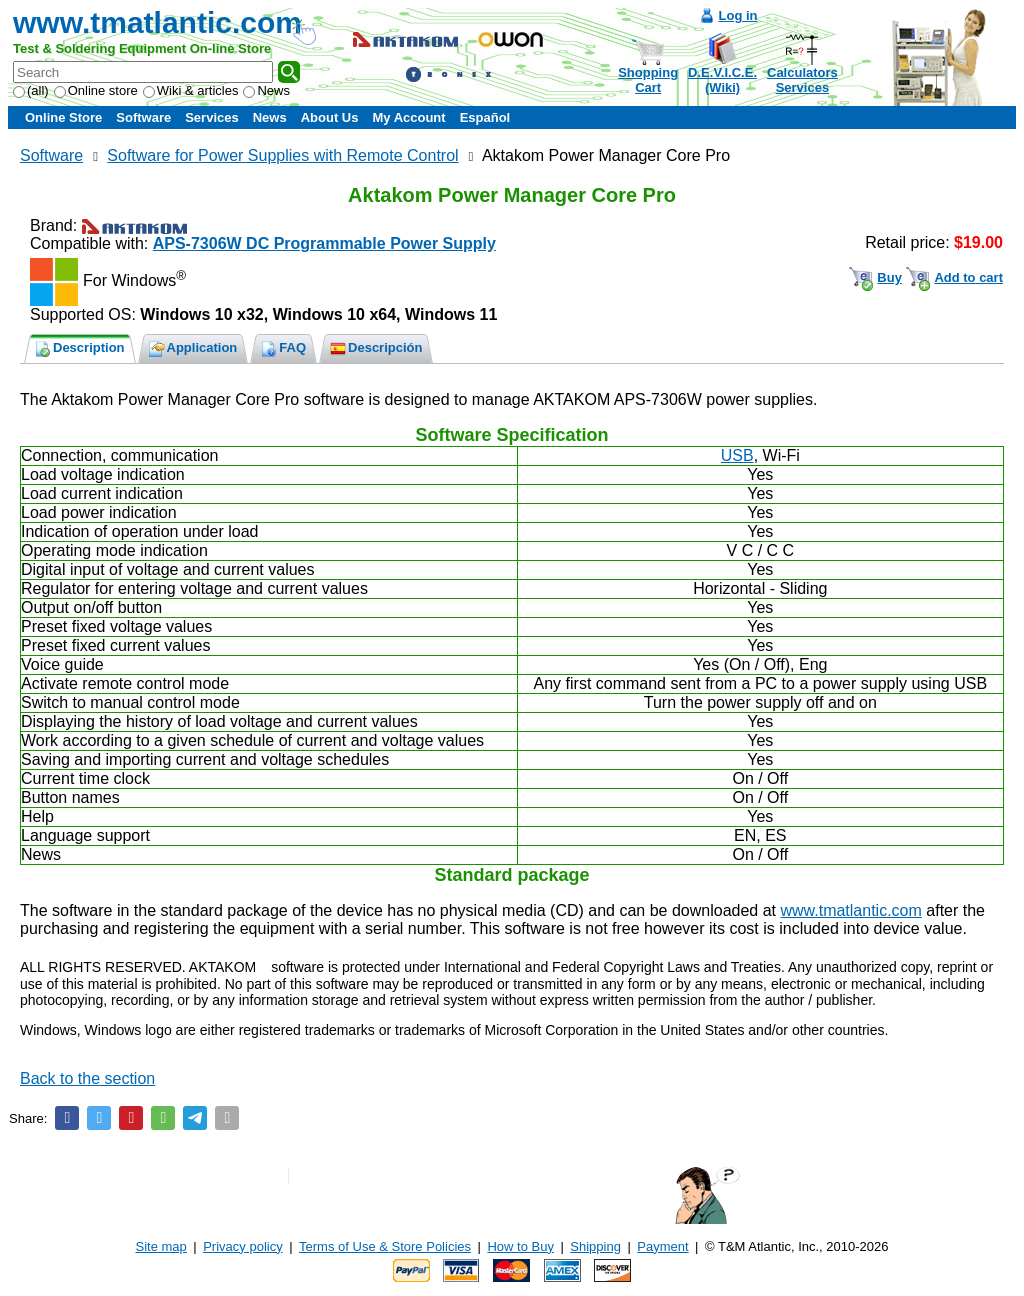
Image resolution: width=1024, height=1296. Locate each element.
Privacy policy (242, 1246)
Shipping (595, 1246)
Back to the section (87, 1078)
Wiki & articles (191, 90)
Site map (161, 1246)
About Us (330, 117)
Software (143, 117)
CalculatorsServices (802, 80)
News (266, 90)
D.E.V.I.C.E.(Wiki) (722, 80)
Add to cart (968, 277)
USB (737, 455)
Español (485, 117)
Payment (662, 1246)
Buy (889, 277)
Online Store (63, 117)
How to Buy (520, 1246)
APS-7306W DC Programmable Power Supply (324, 243)
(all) (31, 90)
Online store (96, 90)
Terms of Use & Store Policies (385, 1246)
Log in (738, 15)
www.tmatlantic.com (157, 22)
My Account (408, 117)
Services (212, 117)
